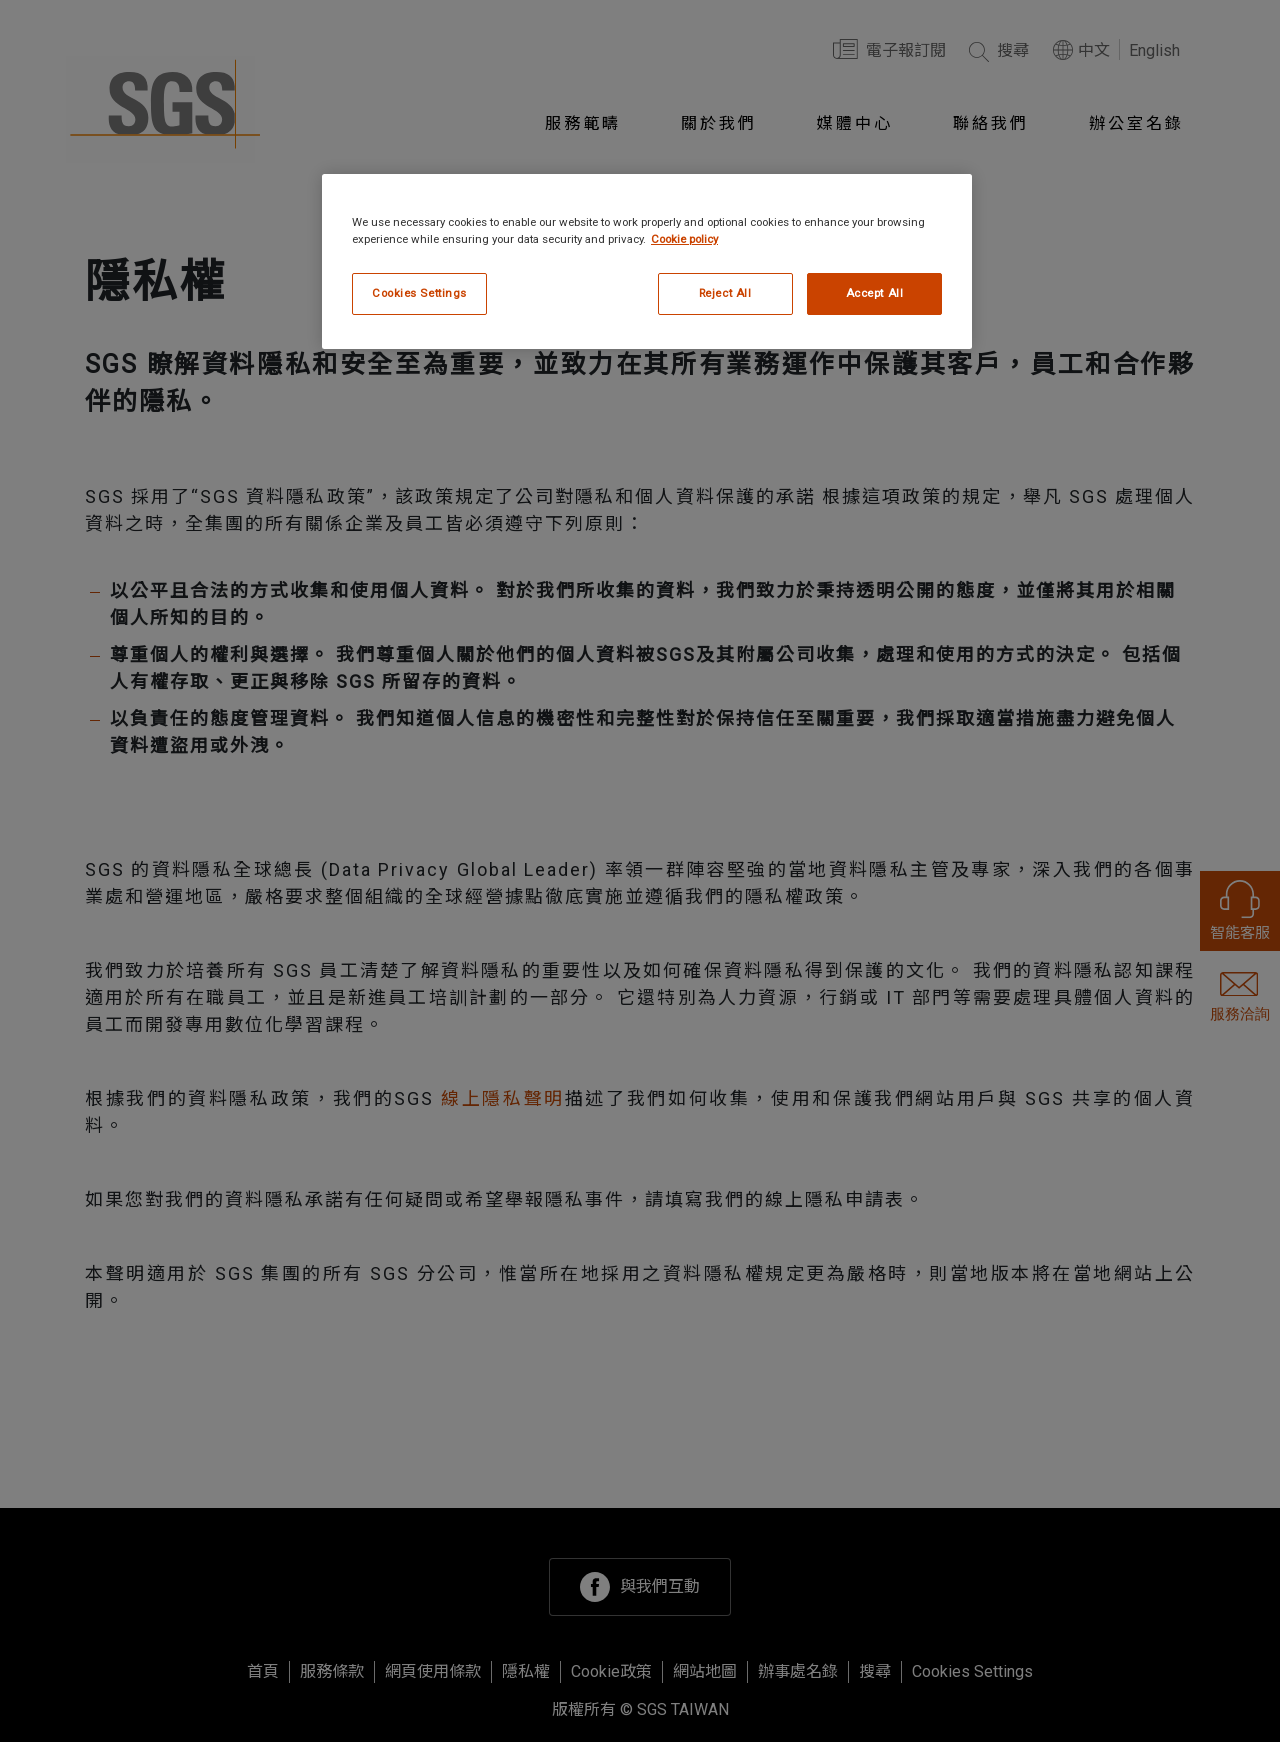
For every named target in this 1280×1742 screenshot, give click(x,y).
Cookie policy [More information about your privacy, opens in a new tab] (684, 239)
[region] (647, 261)
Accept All (875, 293)
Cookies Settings (419, 293)
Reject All (725, 293)
